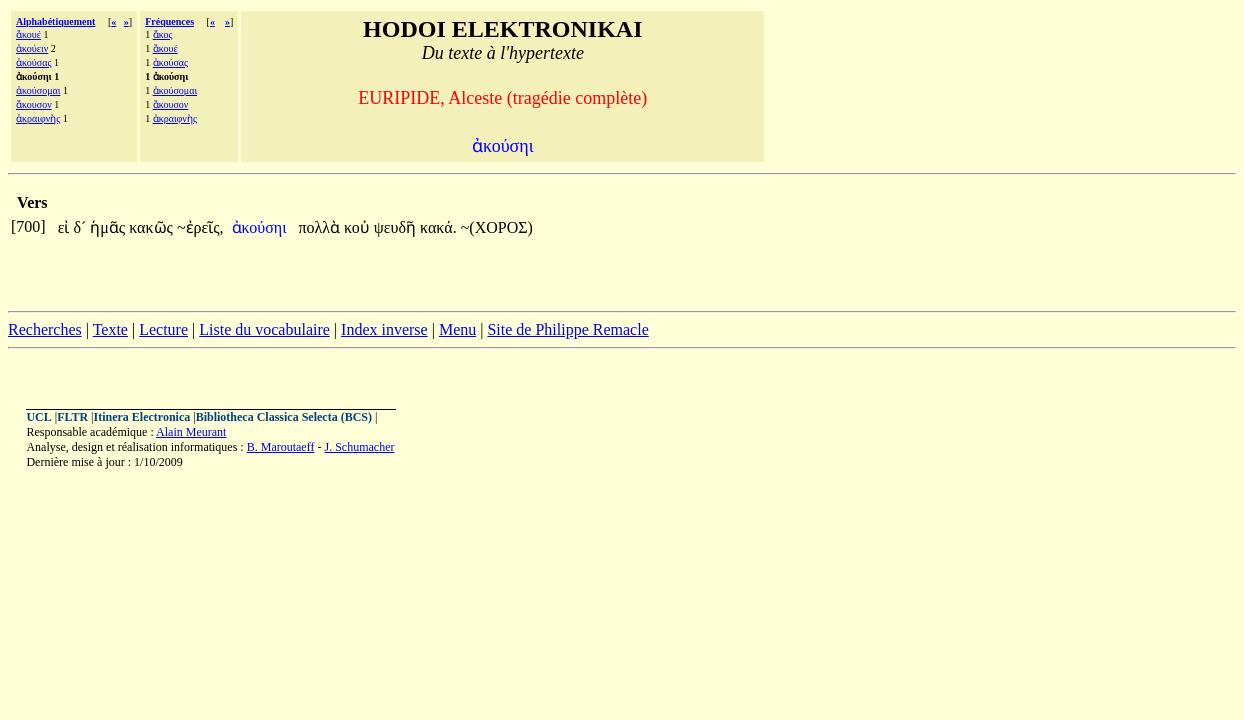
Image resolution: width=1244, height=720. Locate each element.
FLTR (72, 417)
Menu (457, 329)
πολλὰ (322, 227)
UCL (38, 417)
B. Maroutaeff (281, 447)
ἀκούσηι (261, 227)
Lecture (163, 329)
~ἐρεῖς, (200, 227)
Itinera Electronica (141, 417)
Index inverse (384, 329)
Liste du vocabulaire (264, 329)
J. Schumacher (359, 447)
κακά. (438, 227)
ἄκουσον (34, 104)
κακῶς (153, 227)
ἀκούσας (33, 62)
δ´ (81, 227)
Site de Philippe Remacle (567, 329)
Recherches (45, 329)
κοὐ (359, 227)
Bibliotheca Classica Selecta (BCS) (284, 417)
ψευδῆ (397, 227)
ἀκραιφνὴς (38, 118)
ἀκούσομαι (38, 90)
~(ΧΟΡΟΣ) (497, 227)
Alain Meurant (191, 432)
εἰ (66, 227)
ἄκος (163, 34)
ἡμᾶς (109, 227)
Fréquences (169, 21)
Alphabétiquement (55, 21)
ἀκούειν (32, 48)
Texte (110, 329)
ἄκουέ (28, 34)
